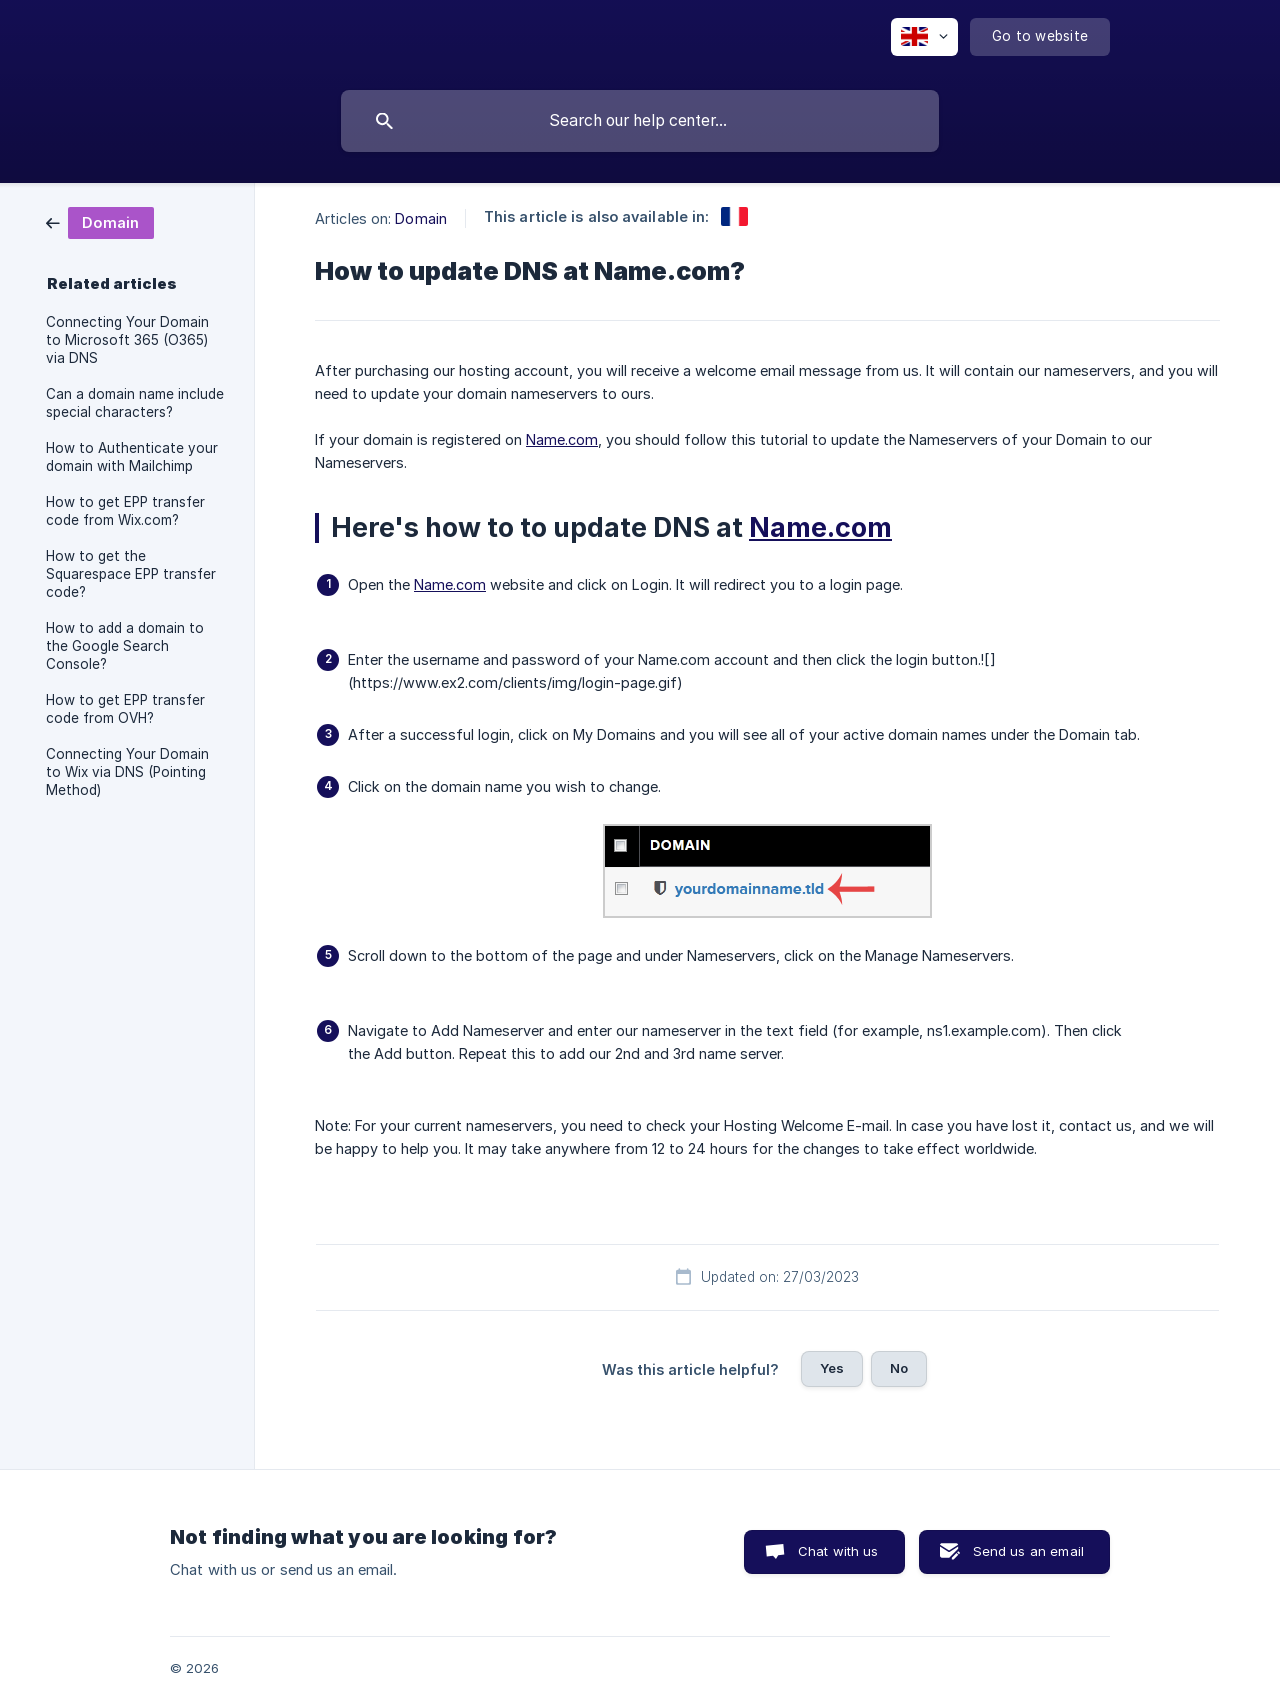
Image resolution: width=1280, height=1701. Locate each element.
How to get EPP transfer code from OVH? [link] (125, 709)
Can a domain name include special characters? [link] (135, 403)
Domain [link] (421, 218)
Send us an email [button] (1028, 1551)
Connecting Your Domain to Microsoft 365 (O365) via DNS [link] (127, 340)
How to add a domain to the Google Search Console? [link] (125, 646)
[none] (924, 37)
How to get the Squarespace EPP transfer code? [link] (131, 574)
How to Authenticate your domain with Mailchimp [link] (132, 457)
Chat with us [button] (838, 1551)
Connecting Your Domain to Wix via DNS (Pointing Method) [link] (127, 772)
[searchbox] (640, 121)
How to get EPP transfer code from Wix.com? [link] (125, 511)
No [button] (899, 1368)
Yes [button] (832, 1368)
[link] (100, 221)
